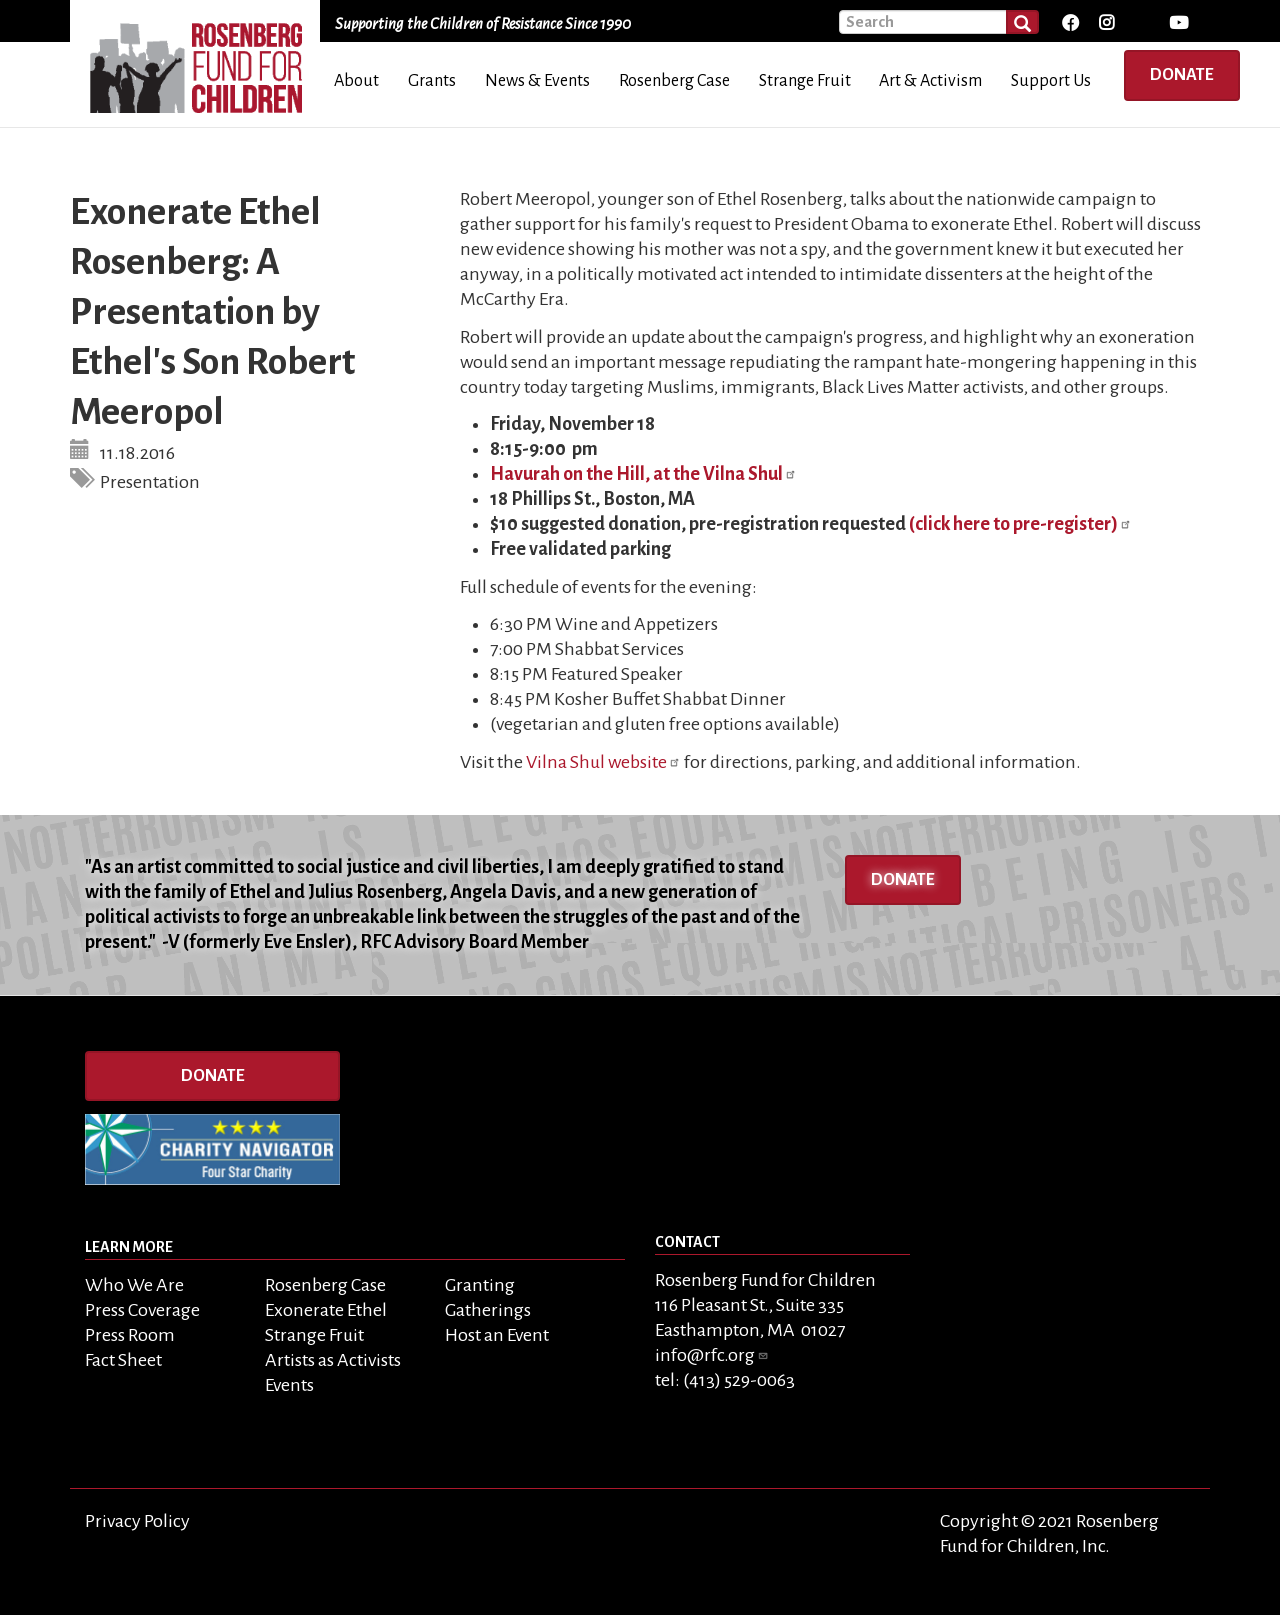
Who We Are (134, 1285)
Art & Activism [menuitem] (930, 81)
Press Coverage (142, 1310)
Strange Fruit (314, 1335)
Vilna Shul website (603, 762)
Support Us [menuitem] (1051, 81)
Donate (1182, 75)
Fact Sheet (123, 1360)
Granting (480, 1285)
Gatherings (488, 1310)
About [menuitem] (356, 81)
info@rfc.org (712, 1355)
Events (289, 1385)
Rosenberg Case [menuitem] (674, 81)
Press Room (130, 1335)
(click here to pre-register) (1020, 524)
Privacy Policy (137, 1521)
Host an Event (497, 1335)
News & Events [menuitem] (537, 81)
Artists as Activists (333, 1360)
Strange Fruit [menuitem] (805, 81)
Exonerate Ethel (326, 1310)
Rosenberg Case (325, 1285)
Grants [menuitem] (432, 81)
